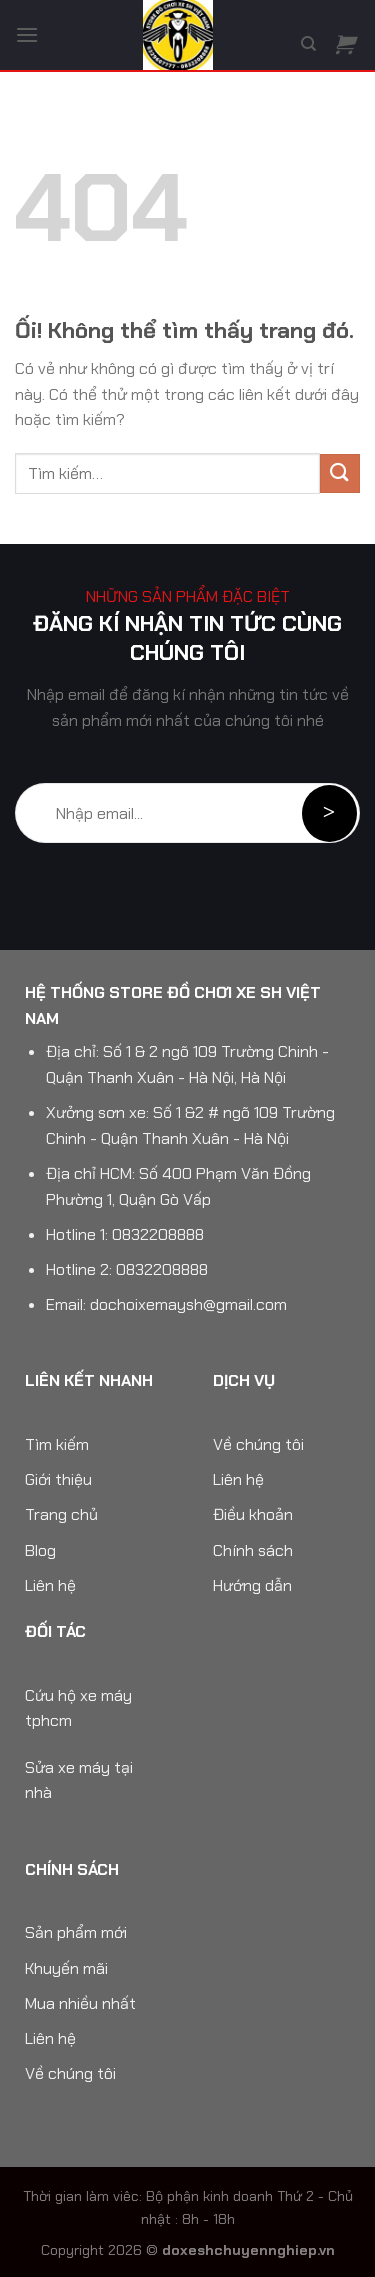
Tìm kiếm (57, 1444)
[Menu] (27, 34)
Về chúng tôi (258, 1444)
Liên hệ (50, 1585)
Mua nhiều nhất (80, 2003)
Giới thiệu (58, 1479)
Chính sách (253, 1550)
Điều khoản (253, 1514)
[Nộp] (340, 473)
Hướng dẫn (252, 1585)
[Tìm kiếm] (308, 44)
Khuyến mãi (66, 1968)
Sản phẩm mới (76, 1932)
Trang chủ (61, 1514)
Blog (40, 1550)
